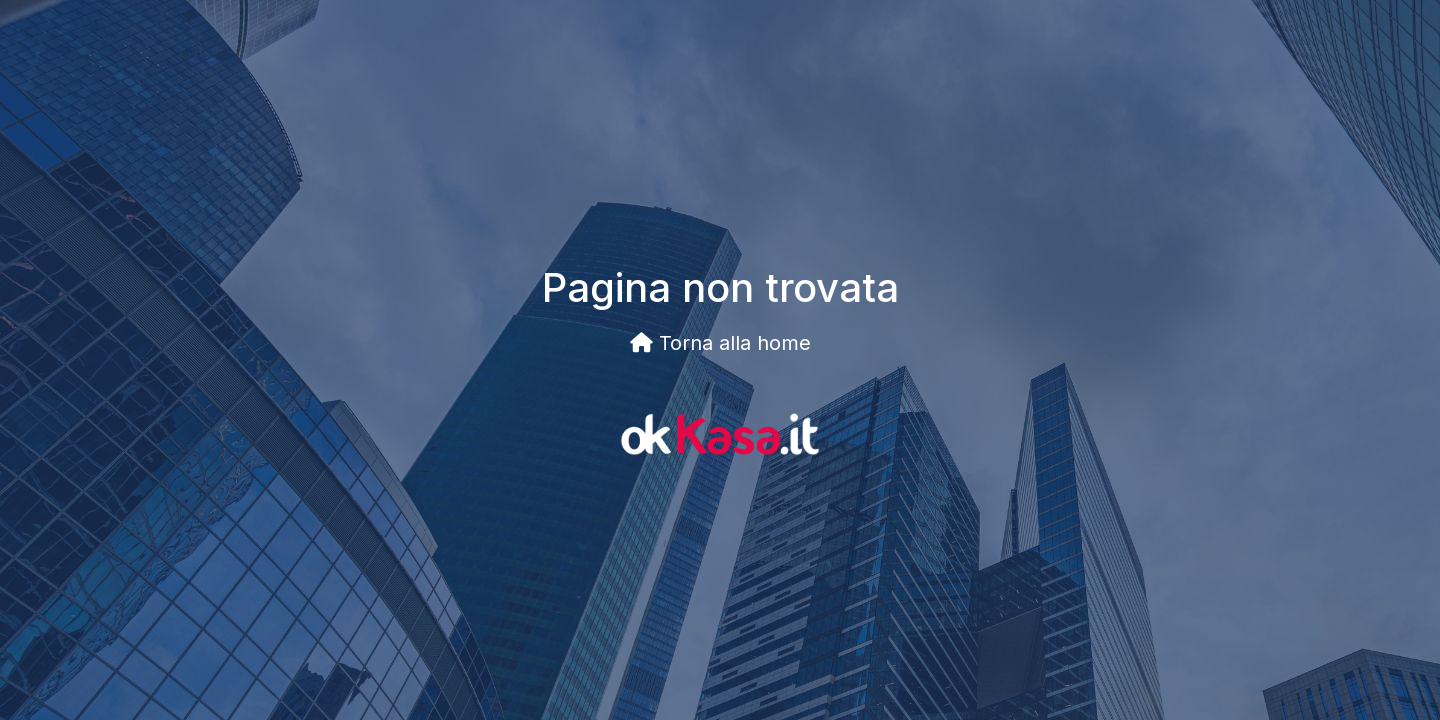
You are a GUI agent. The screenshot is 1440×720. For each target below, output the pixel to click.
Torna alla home (720, 343)
